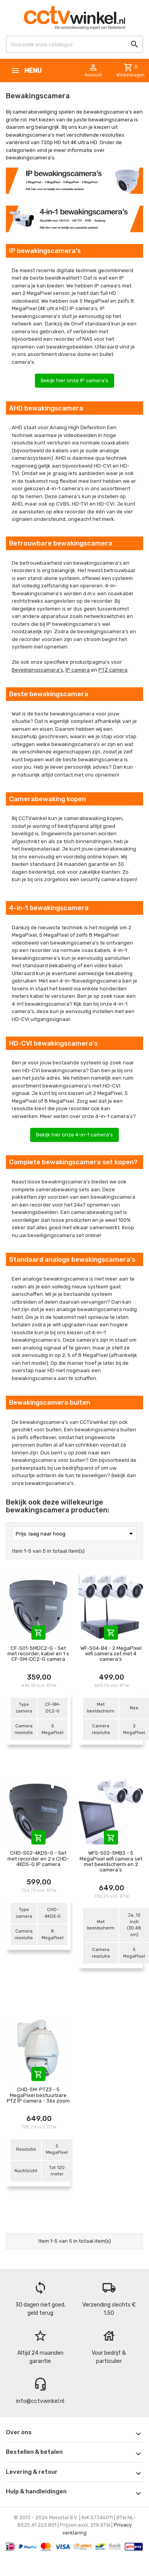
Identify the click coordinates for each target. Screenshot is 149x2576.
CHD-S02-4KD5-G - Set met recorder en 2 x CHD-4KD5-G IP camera (38, 1858)
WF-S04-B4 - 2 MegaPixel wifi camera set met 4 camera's (111, 1653)
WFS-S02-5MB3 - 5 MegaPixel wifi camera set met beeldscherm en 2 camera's (111, 1861)
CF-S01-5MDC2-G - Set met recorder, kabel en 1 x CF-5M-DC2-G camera (38, 1653)
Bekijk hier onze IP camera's (74, 380)
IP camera (77, 670)
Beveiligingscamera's (37, 670)
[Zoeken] (74, 44)
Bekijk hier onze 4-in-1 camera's (74, 1135)
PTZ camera (112, 670)
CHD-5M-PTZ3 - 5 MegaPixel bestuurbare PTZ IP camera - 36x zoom (38, 2095)
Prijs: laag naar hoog (76, 1533)
